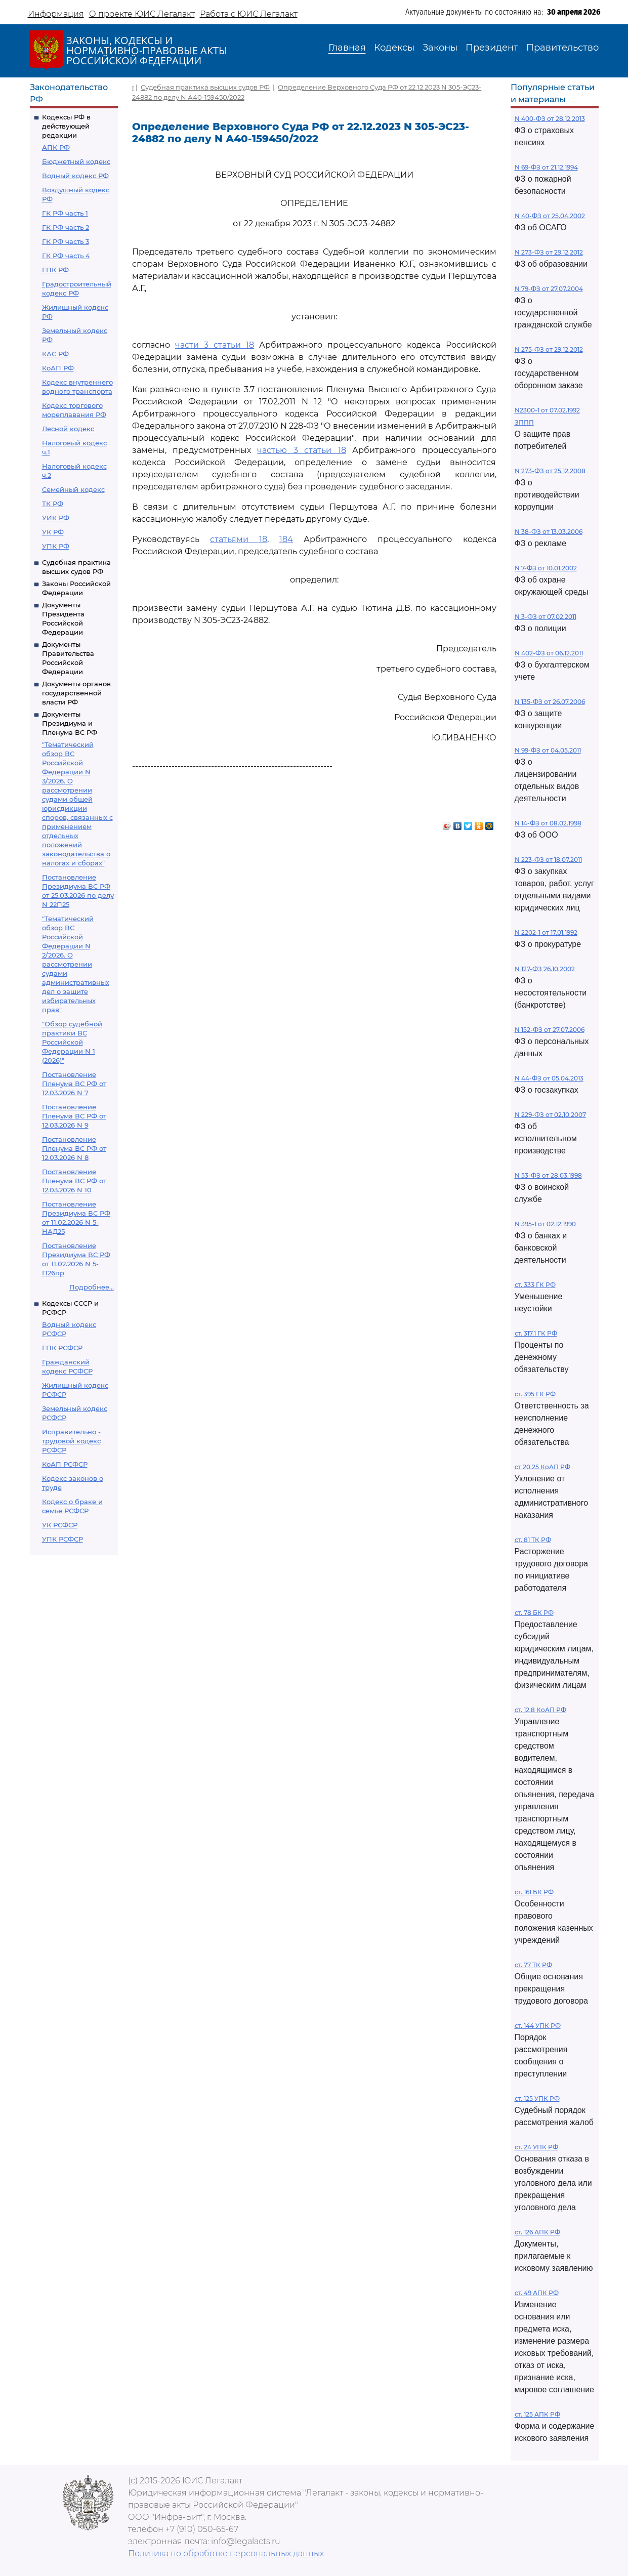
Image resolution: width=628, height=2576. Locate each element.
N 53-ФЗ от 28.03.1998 (548, 1175)
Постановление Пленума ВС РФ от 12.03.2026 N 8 (74, 1148)
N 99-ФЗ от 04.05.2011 (548, 750)
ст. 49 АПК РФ (537, 2293)
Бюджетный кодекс (76, 161)
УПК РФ (55, 546)
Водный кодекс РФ (75, 176)
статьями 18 (238, 539)
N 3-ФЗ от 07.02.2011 (545, 616)
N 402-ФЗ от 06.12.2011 (549, 653)
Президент (492, 47)
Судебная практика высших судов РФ (205, 87)
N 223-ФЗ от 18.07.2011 (548, 859)
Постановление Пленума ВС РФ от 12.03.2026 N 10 (74, 1181)
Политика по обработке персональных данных (226, 2553)
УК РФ (53, 532)
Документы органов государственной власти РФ (76, 693)
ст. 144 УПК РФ (538, 2025)
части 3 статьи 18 (214, 345)
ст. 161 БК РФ (534, 1892)
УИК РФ (55, 518)
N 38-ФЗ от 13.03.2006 (548, 531)
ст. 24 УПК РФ (536, 2147)
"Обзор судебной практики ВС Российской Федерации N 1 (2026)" (72, 1042)
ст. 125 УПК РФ (537, 2098)
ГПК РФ (55, 270)
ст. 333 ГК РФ (535, 1285)
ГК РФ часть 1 (65, 213)
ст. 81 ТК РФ (533, 1540)
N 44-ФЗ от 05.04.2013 (549, 1078)
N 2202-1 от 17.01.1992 (546, 932)
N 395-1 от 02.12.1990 (545, 1224)
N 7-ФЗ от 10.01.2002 (546, 568)
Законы (440, 47)
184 (286, 539)
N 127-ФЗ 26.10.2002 (545, 969)
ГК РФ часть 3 (65, 241)
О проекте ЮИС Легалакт (142, 14)
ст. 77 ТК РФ (533, 1965)
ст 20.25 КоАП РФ (542, 1467)
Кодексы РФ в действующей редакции (66, 126)
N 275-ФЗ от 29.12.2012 (549, 349)
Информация (56, 14)
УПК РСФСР (62, 1539)
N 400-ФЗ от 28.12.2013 (550, 118)
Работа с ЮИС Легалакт (249, 14)
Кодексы (394, 47)
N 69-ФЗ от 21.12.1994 (546, 167)
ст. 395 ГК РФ (535, 1394)
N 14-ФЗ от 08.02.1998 (548, 823)
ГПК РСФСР (62, 1348)
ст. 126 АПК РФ (537, 2232)
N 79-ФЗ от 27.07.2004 (549, 289)
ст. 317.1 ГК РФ (536, 1333)
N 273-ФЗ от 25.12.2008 (550, 471)
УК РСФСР (59, 1525)
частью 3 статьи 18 (301, 450)
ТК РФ (52, 504)
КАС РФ (55, 354)
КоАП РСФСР (65, 1464)
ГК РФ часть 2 (65, 227)
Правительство (562, 47)
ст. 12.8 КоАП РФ (540, 1710)
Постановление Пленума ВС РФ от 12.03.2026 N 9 (74, 1116)
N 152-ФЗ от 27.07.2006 (549, 1029)
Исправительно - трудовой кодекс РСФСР (71, 1441)
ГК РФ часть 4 (66, 256)
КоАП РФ (58, 368)
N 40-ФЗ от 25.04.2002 (550, 216)
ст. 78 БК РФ (534, 1612)
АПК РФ (56, 147)
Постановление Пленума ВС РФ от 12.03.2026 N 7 (74, 1083)
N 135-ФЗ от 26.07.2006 (550, 701)
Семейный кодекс (73, 489)
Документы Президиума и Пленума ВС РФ (69, 723)
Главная (347, 47)
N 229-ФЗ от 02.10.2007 (550, 1114)
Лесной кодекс (68, 429)
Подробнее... (91, 1287)
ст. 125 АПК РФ (537, 2414)
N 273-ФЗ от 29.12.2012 (549, 252)
